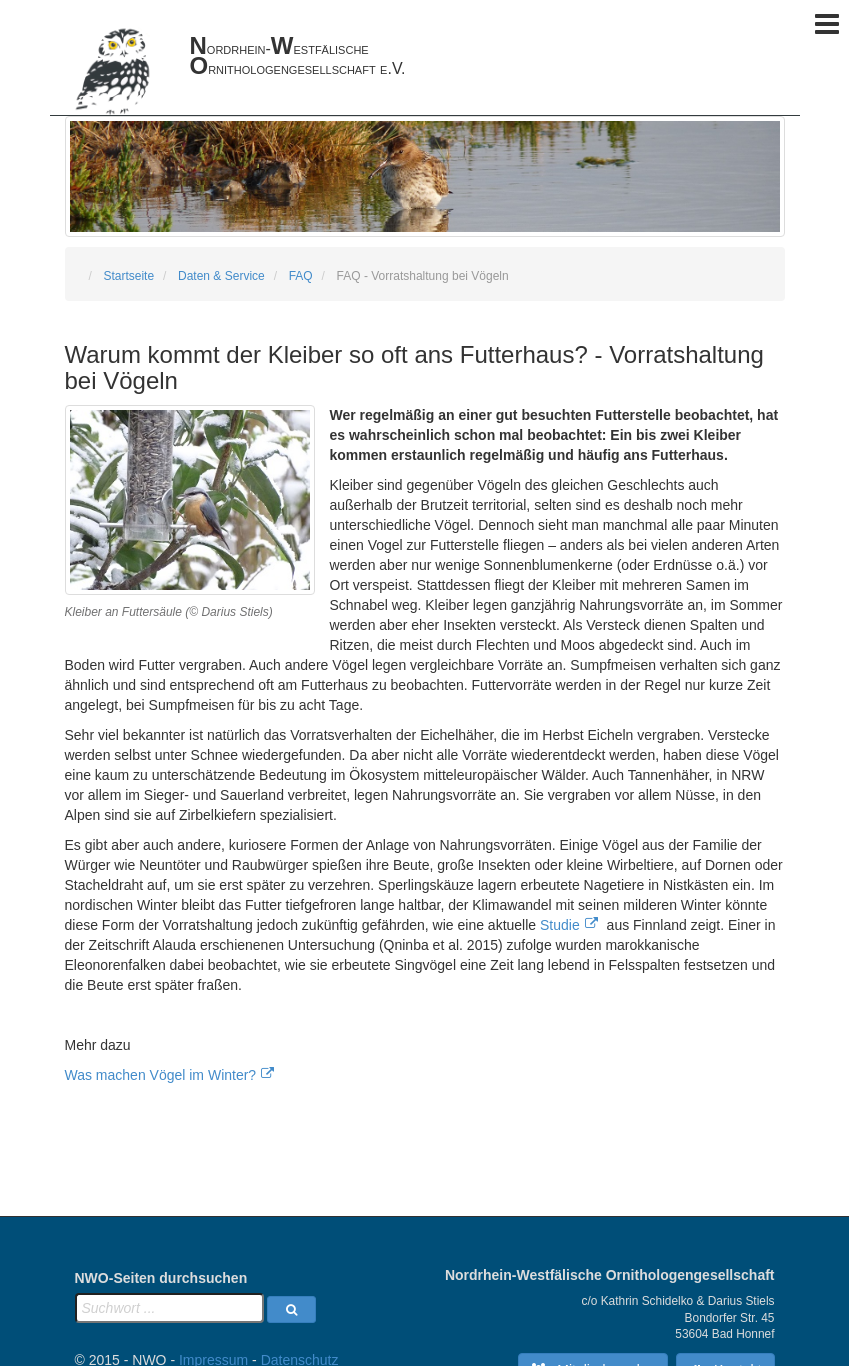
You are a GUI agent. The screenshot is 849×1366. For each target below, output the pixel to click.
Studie (560, 925)
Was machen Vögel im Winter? (161, 1075)
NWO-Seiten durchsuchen (161, 1278)
